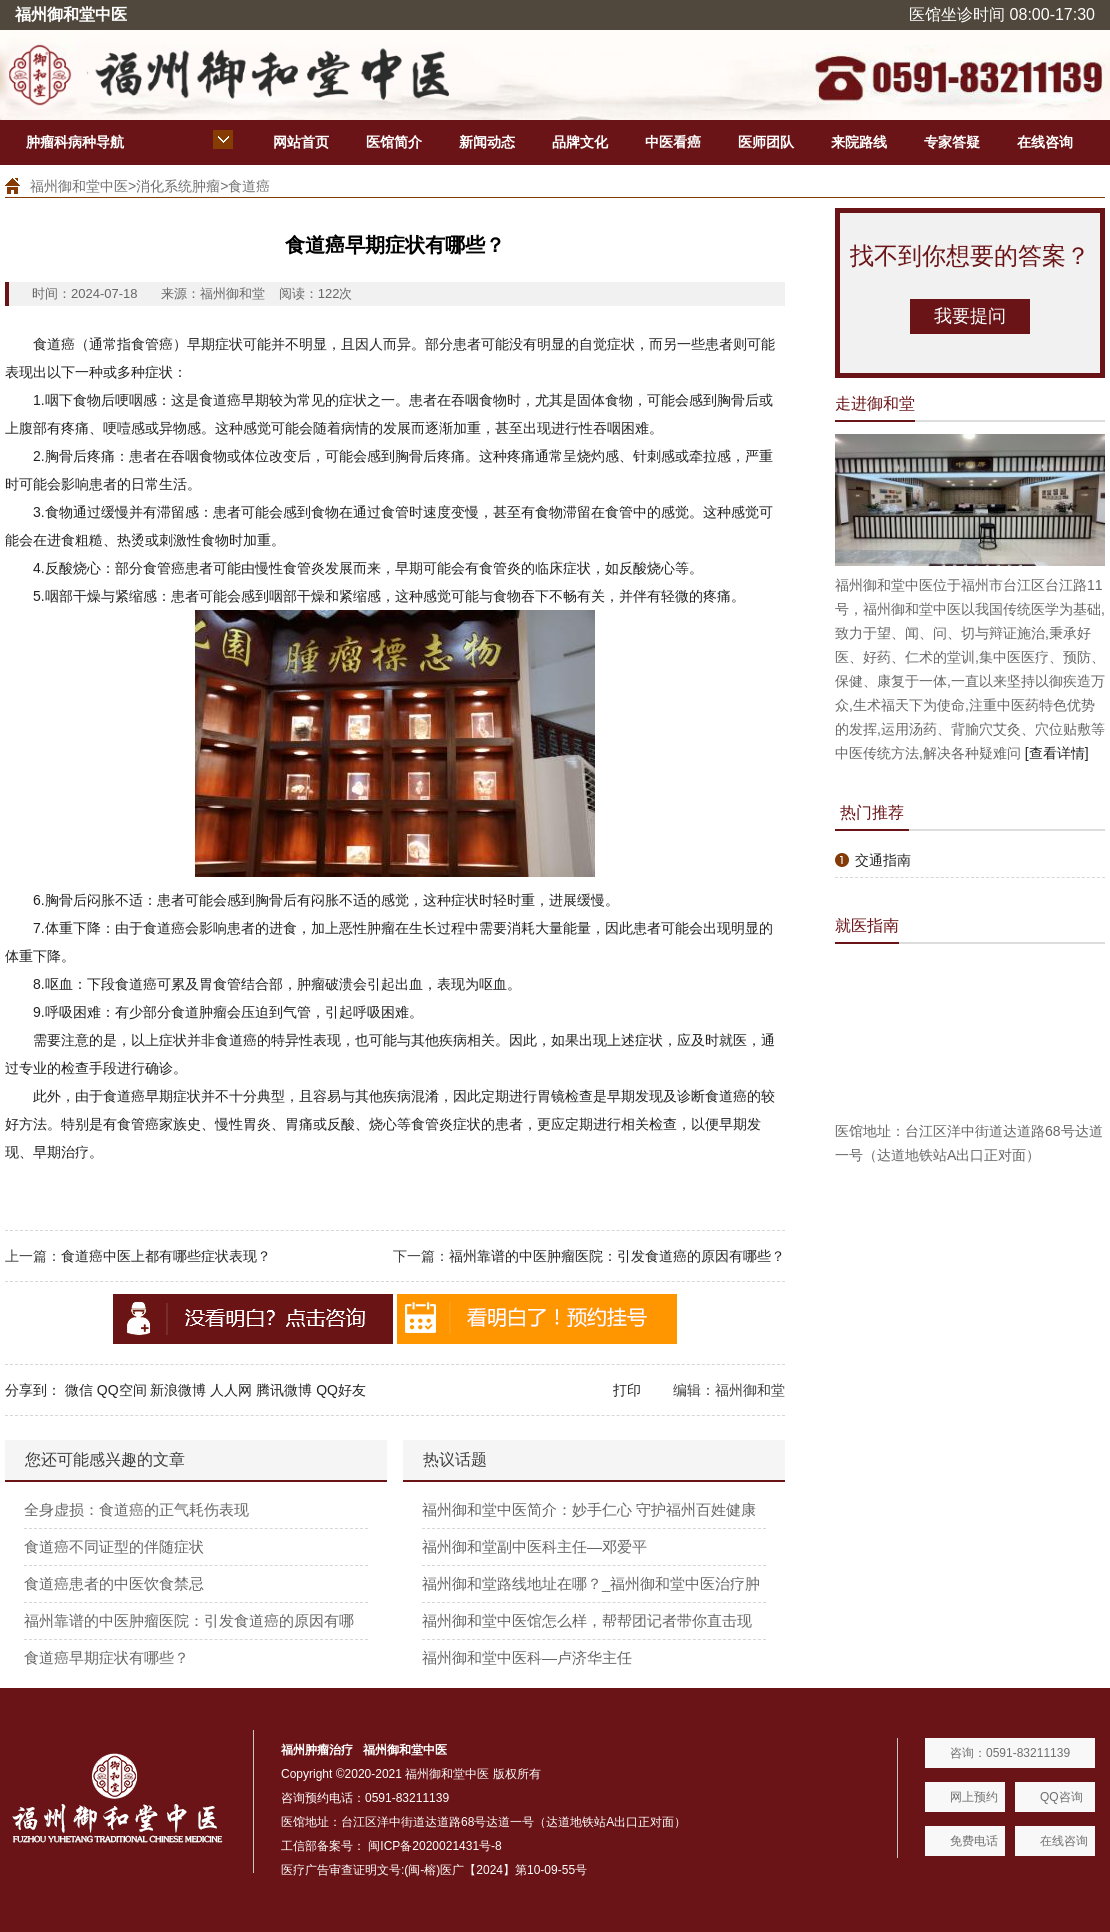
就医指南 (867, 925)
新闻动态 (487, 142)
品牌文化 (580, 142)
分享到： (33, 1390)
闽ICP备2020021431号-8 (434, 1846)
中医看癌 (673, 142)
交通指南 (883, 860)
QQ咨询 (1061, 1797)
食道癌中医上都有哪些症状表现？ (166, 1256)
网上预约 (974, 1797)
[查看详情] (1057, 753)
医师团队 (766, 142)
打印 (627, 1390)
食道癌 (249, 186)
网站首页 (301, 142)
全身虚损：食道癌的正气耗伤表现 (136, 1509)
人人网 (231, 1390)
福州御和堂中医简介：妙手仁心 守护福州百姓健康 (589, 1509)
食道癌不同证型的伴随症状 (114, 1546)
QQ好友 (341, 1390)
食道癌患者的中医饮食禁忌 (114, 1583)
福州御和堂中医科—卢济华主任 (527, 1657)
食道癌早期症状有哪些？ (106, 1657)
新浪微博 (178, 1390)
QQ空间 (122, 1390)
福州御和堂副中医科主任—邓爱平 (534, 1546)
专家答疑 (952, 142)
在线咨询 (1045, 142)
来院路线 (859, 142)
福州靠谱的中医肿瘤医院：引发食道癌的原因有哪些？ (617, 1256)
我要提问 (970, 316)
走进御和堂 (875, 403)
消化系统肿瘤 (178, 186)
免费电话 (974, 1841)
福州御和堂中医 (79, 186)
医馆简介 (394, 142)
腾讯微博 (284, 1390)
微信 (79, 1390)
